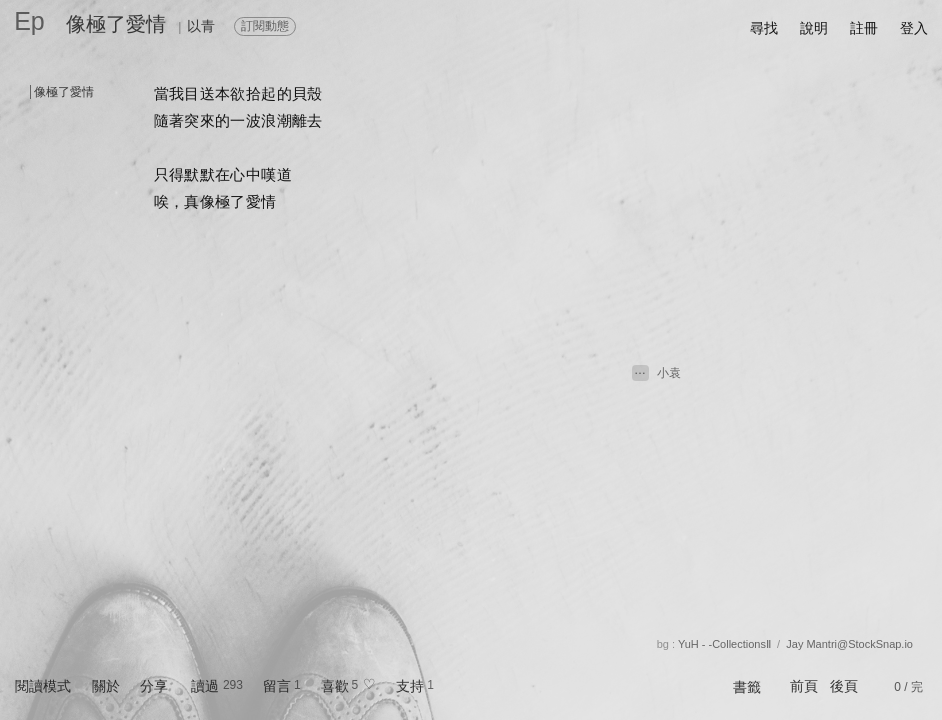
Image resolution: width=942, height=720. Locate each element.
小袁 (669, 373)
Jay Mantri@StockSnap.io (849, 644)
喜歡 (335, 686)
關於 (106, 686)
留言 (277, 686)
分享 (154, 686)
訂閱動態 (265, 26)
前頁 (804, 686)
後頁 (844, 686)
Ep (29, 21)
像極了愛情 (116, 24)
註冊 (864, 28)
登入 (914, 28)
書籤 (747, 687)
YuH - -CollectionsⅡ (724, 644)
